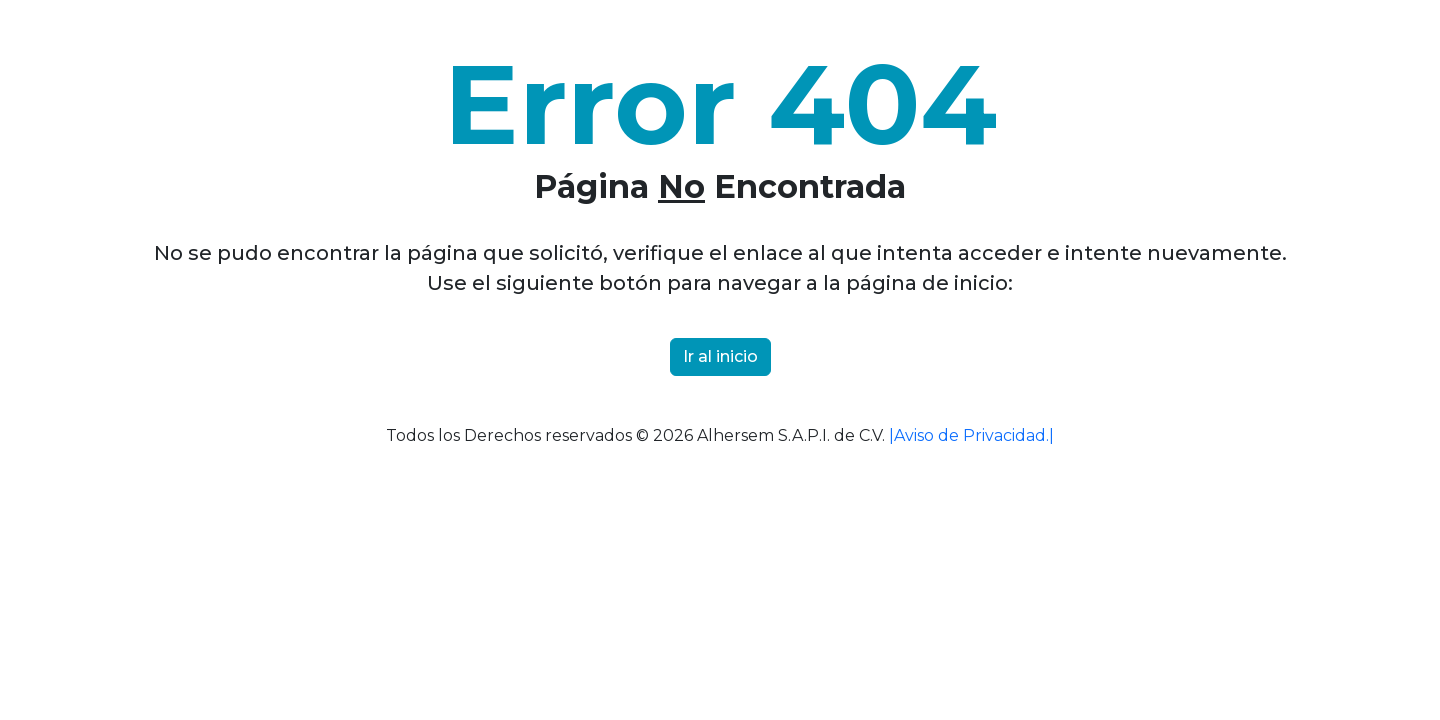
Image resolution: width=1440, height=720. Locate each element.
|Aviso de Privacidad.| (971, 435)
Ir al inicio (720, 356)
